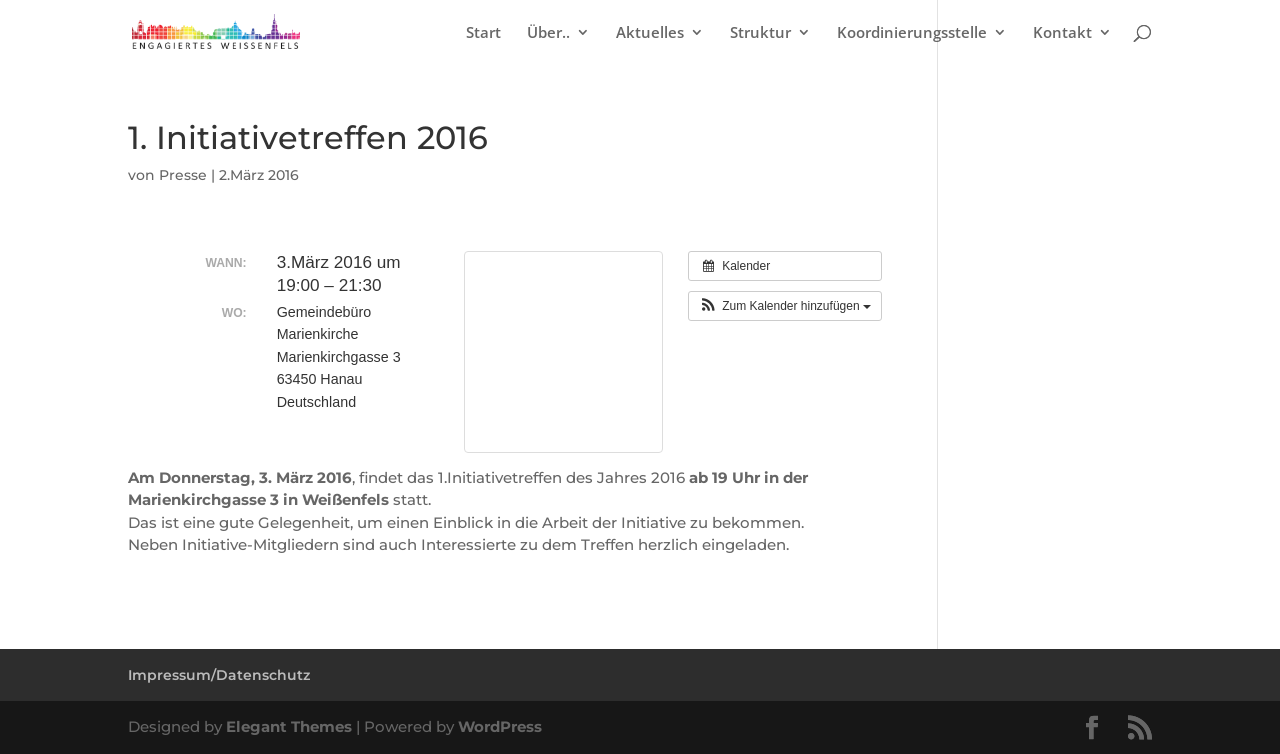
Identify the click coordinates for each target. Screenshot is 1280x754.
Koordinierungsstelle (912, 33)
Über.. (548, 33)
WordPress (500, 726)
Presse (183, 175)
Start (483, 33)
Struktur (760, 33)
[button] (785, 306)
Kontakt (1062, 33)
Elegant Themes (289, 726)
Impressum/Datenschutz (219, 675)
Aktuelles (650, 33)
